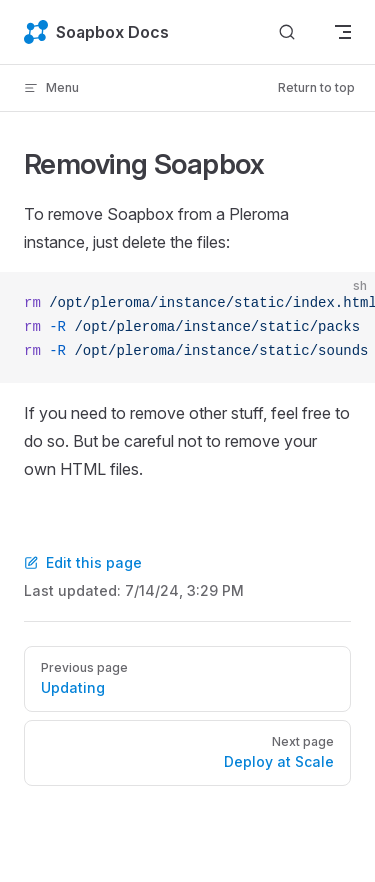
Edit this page (83, 562)
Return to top (316, 87)
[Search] (287, 32)
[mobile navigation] (343, 32)
